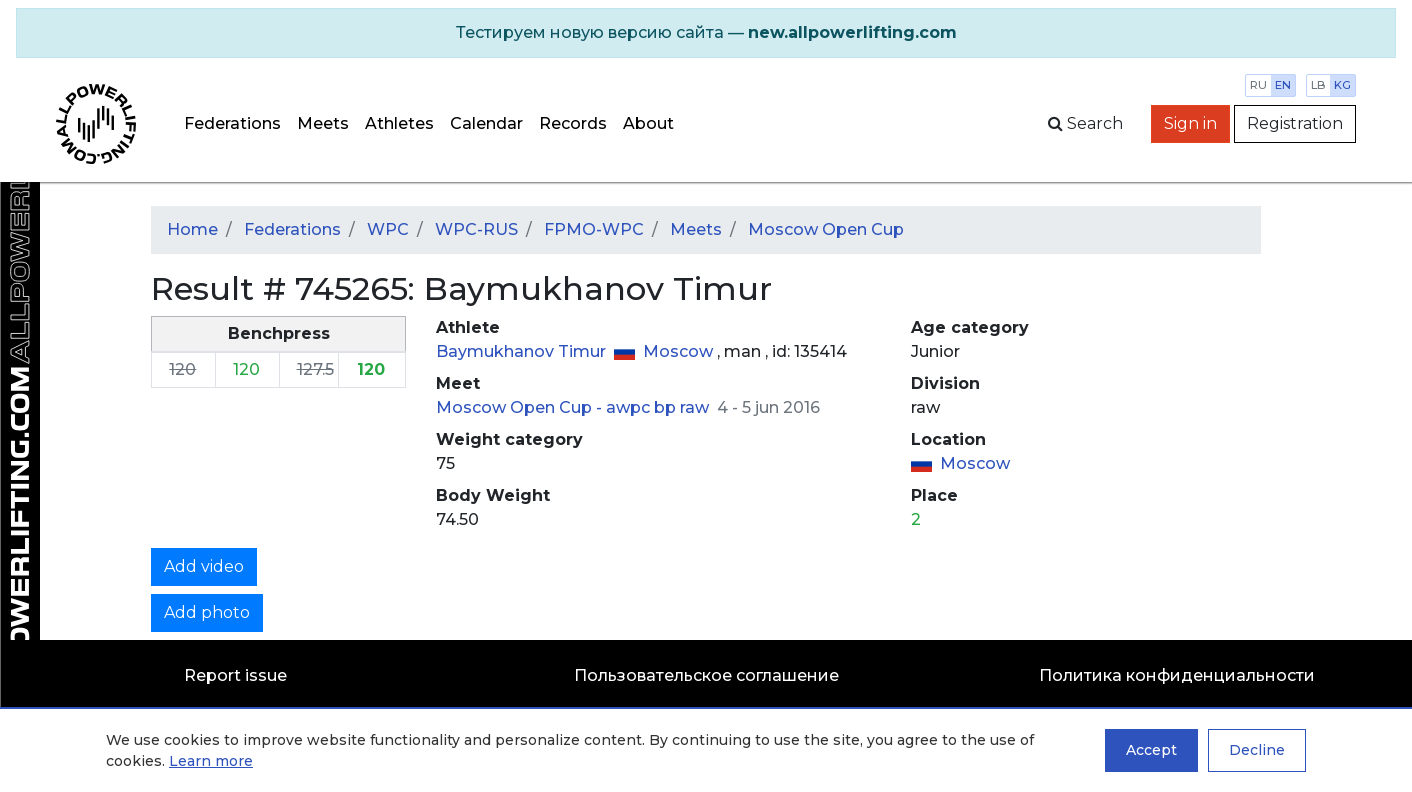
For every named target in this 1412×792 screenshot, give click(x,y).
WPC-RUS (476, 229)
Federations (232, 123)
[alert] (706, 33)
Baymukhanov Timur (523, 351)
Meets (323, 123)
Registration (1295, 123)
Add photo (207, 612)
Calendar (486, 123)
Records (573, 123)
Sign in (1190, 123)
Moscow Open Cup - (521, 407)
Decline (1257, 750)
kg (1342, 85)
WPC (388, 229)
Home (192, 229)
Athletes (399, 123)
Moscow (680, 351)
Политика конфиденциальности (1177, 675)
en (1283, 85)
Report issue (235, 675)
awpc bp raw (659, 407)
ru (1258, 85)
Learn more (211, 761)
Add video (204, 566)
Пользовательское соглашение (706, 675)
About (648, 123)
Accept (1151, 750)
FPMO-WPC (594, 229)
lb (1318, 85)
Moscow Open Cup (826, 229)
